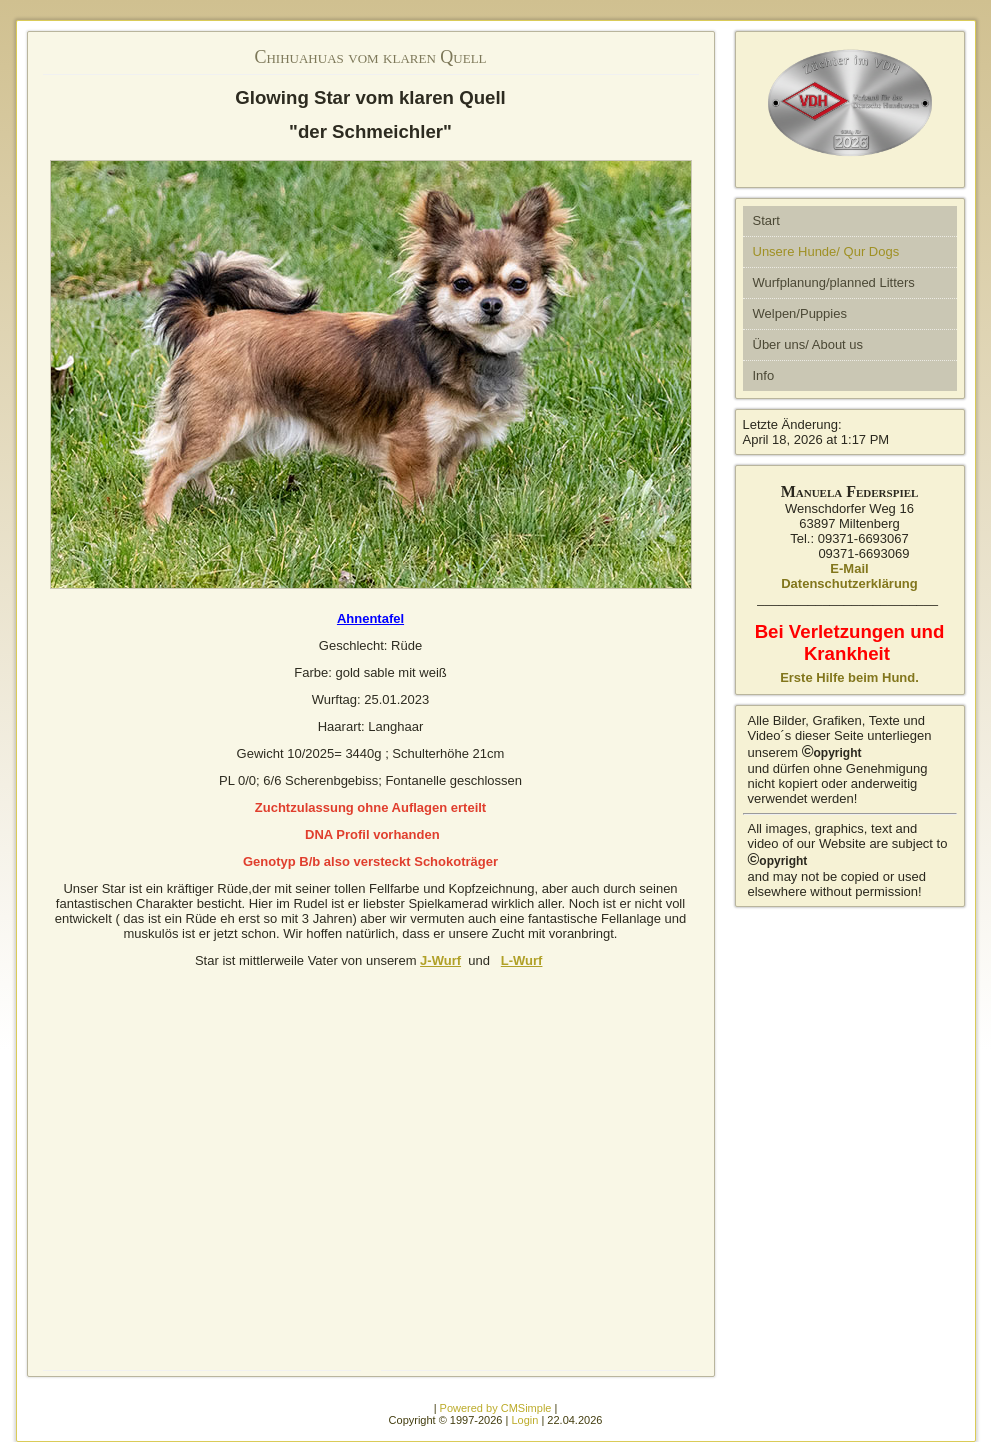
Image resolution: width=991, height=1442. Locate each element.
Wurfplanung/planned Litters (834, 282)
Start (766, 220)
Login (524, 1420)
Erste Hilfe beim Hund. (849, 677)
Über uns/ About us (808, 344)
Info (764, 375)
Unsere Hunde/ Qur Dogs (826, 251)
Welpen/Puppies (800, 313)
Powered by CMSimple (496, 1408)
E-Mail (849, 568)
